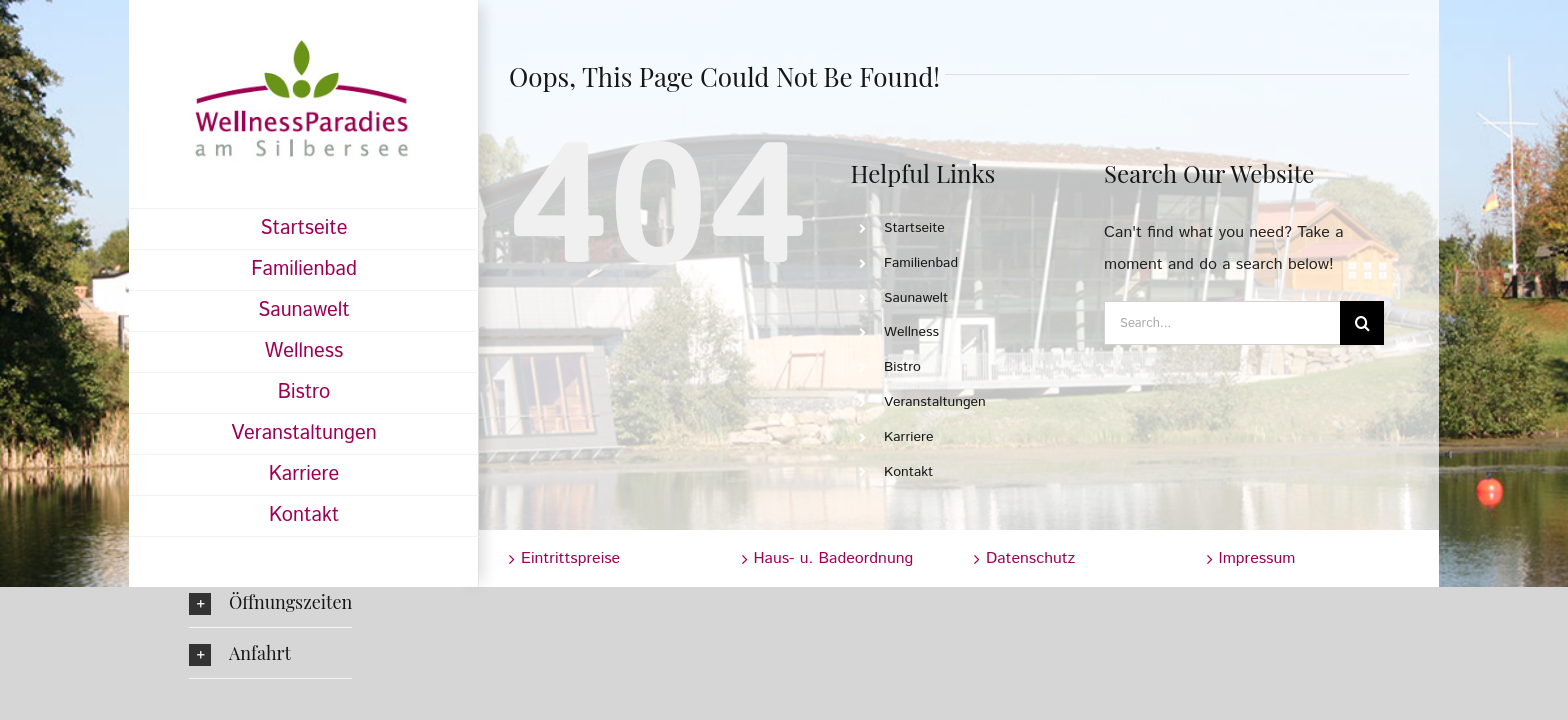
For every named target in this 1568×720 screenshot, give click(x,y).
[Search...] (1222, 323)
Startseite (914, 228)
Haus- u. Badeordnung (834, 558)
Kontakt (908, 472)
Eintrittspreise (570, 558)
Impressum (1257, 558)
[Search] (1362, 323)
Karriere (908, 437)
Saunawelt (916, 298)
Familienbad (921, 263)
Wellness (911, 332)
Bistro (902, 367)
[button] (270, 602)
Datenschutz (1030, 558)
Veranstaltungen (935, 402)
